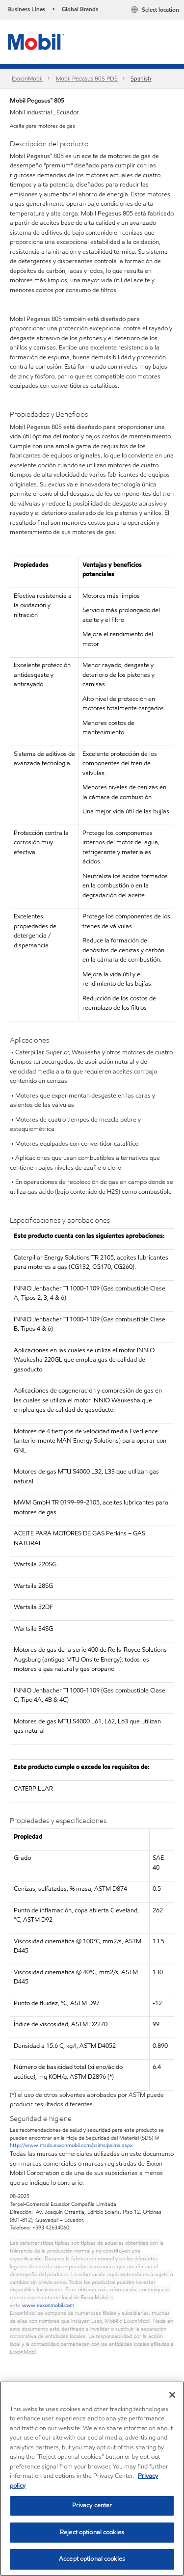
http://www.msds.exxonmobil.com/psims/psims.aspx (71, 2145)
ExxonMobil (27, 78)
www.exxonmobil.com (48, 2305)
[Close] (172, 2395)
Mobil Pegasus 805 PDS (87, 78)
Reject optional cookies (92, 2532)
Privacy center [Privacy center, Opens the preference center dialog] (92, 2505)
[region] (92, 2478)
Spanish (141, 78)
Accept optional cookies (92, 2558)
